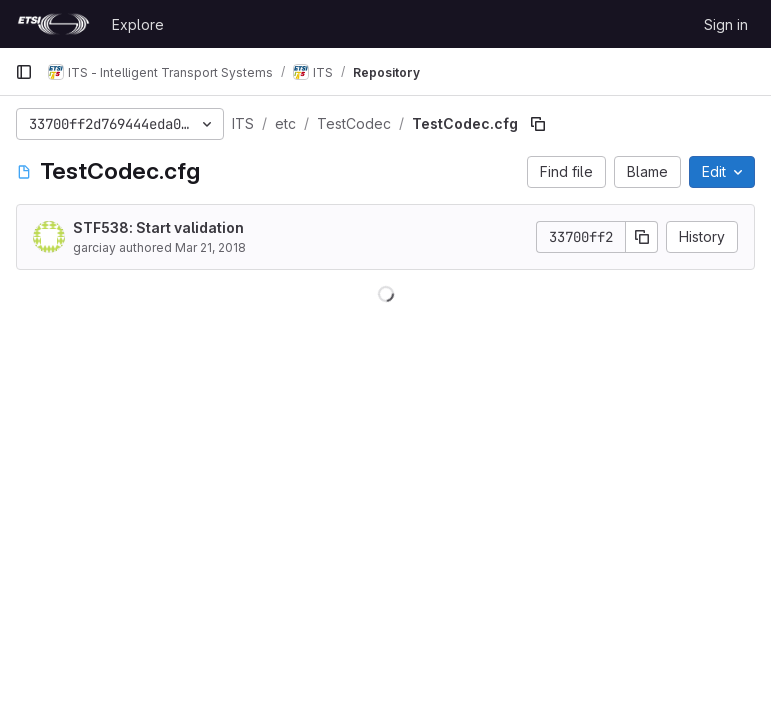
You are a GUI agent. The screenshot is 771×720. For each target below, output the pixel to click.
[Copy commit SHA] (642, 237)
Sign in (726, 24)
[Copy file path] (538, 124)
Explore (138, 24)
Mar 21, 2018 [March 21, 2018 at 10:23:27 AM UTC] (210, 247)
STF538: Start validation (158, 227)
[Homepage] (53, 24)
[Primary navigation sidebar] (24, 72)
